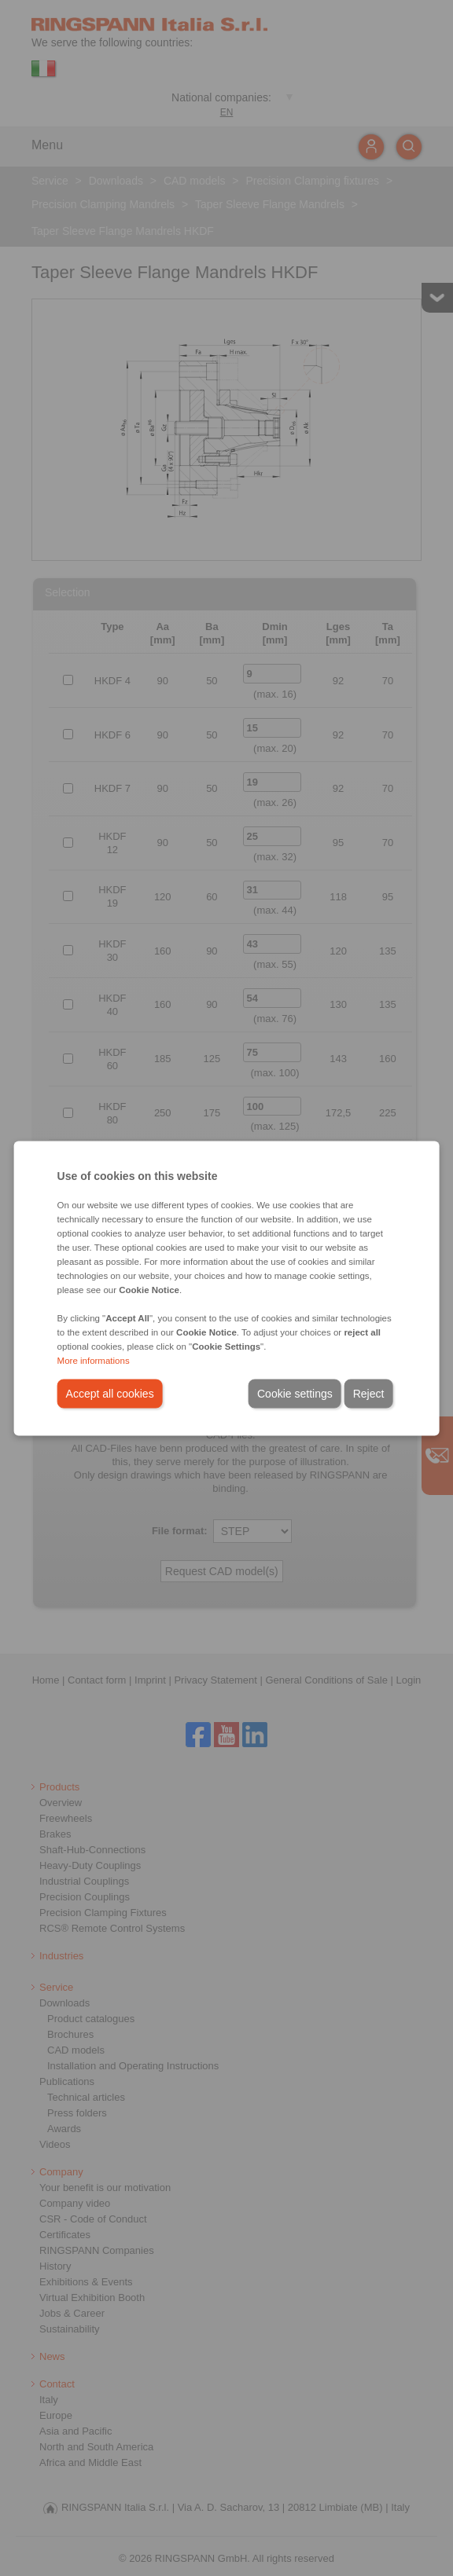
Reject (369, 1393)
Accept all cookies (110, 1393)
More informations (93, 1360)
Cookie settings (295, 1393)
